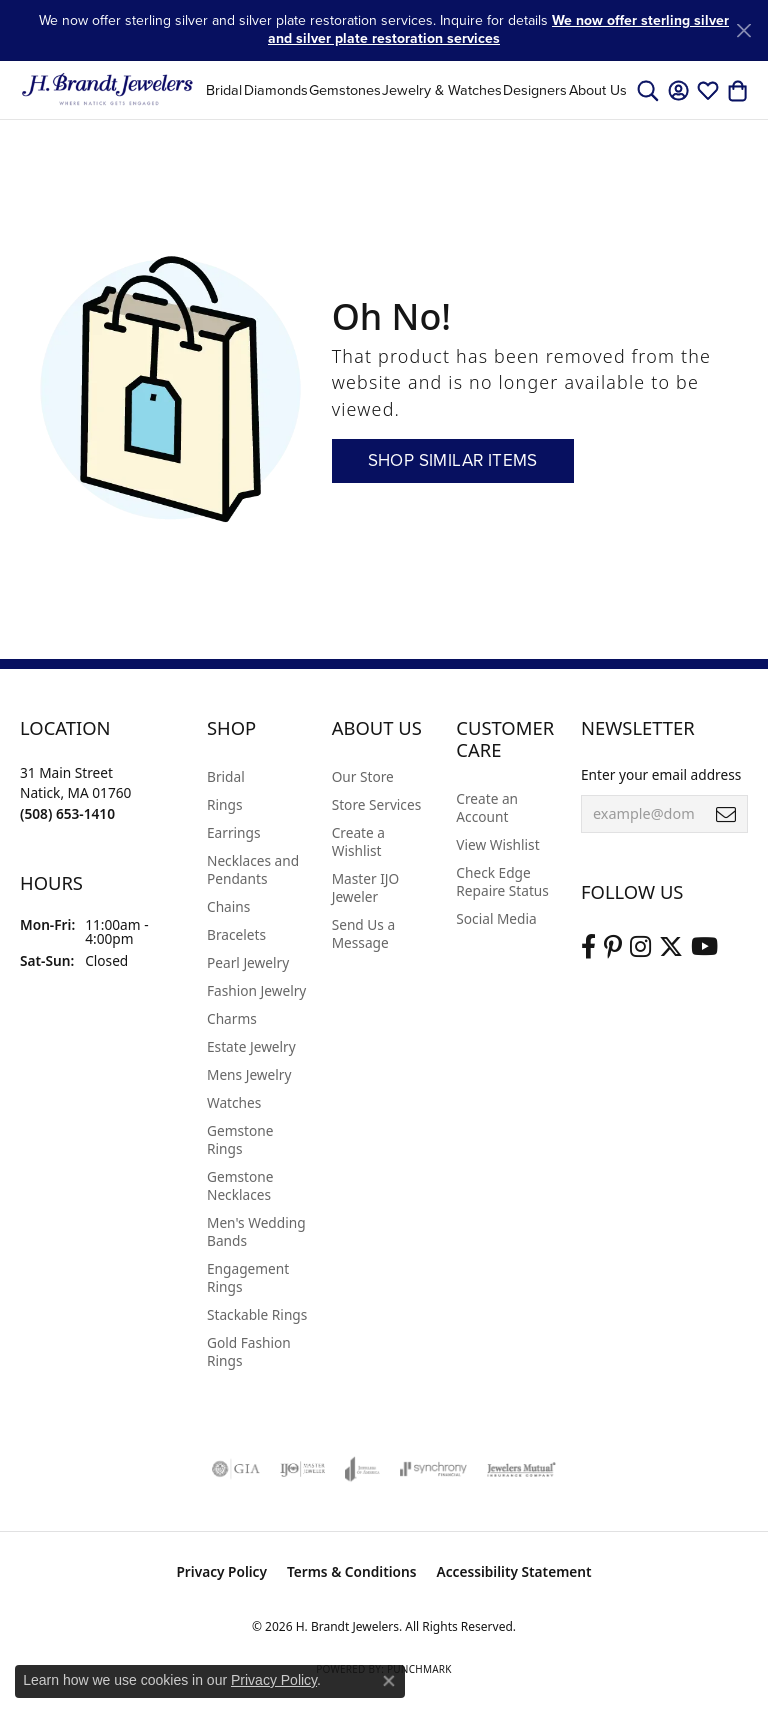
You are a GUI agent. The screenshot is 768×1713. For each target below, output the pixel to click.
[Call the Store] (67, 813)
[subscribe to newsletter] (726, 814)
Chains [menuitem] (228, 906)
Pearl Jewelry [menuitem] (248, 962)
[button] (648, 90)
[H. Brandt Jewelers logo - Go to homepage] (107, 90)
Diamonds (276, 90)
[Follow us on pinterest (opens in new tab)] (613, 947)
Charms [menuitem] (232, 1018)
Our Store (363, 776)
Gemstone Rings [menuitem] (240, 1139)
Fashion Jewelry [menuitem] (256, 990)
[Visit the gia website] (236, 1469)
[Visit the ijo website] (302, 1469)
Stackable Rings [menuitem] (257, 1314)
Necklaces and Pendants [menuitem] (253, 869)
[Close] (743, 30)
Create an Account (487, 807)
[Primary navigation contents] (416, 90)
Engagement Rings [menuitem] (248, 1277)
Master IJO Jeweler (366, 887)
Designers (535, 90)
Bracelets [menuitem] (236, 934)
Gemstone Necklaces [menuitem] (240, 1185)
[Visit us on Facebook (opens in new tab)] (588, 947)
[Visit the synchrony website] (433, 1469)
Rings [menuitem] (224, 804)
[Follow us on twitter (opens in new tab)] (671, 947)
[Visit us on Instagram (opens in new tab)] (640, 947)
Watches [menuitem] (234, 1102)
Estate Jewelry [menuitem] (251, 1046)
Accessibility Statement (514, 1571)
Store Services (377, 804)
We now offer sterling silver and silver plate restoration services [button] (498, 29)
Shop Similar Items (453, 460)
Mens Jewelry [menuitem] (249, 1074)
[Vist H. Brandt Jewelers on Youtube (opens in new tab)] (704, 947)
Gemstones (345, 90)
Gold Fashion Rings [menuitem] (249, 1351)
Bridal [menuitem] (226, 776)
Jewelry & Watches (442, 90)
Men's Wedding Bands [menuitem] (256, 1231)
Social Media (496, 918)
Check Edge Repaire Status (502, 881)
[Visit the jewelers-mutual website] (521, 1469)
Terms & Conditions (352, 1571)
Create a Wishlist (358, 841)
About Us (598, 90)
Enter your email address (661, 774)
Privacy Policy (221, 1571)
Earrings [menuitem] (234, 832)
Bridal (224, 90)
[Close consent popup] (389, 1681)
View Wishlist (497, 844)
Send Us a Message (363, 933)
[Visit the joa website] (362, 1469)
